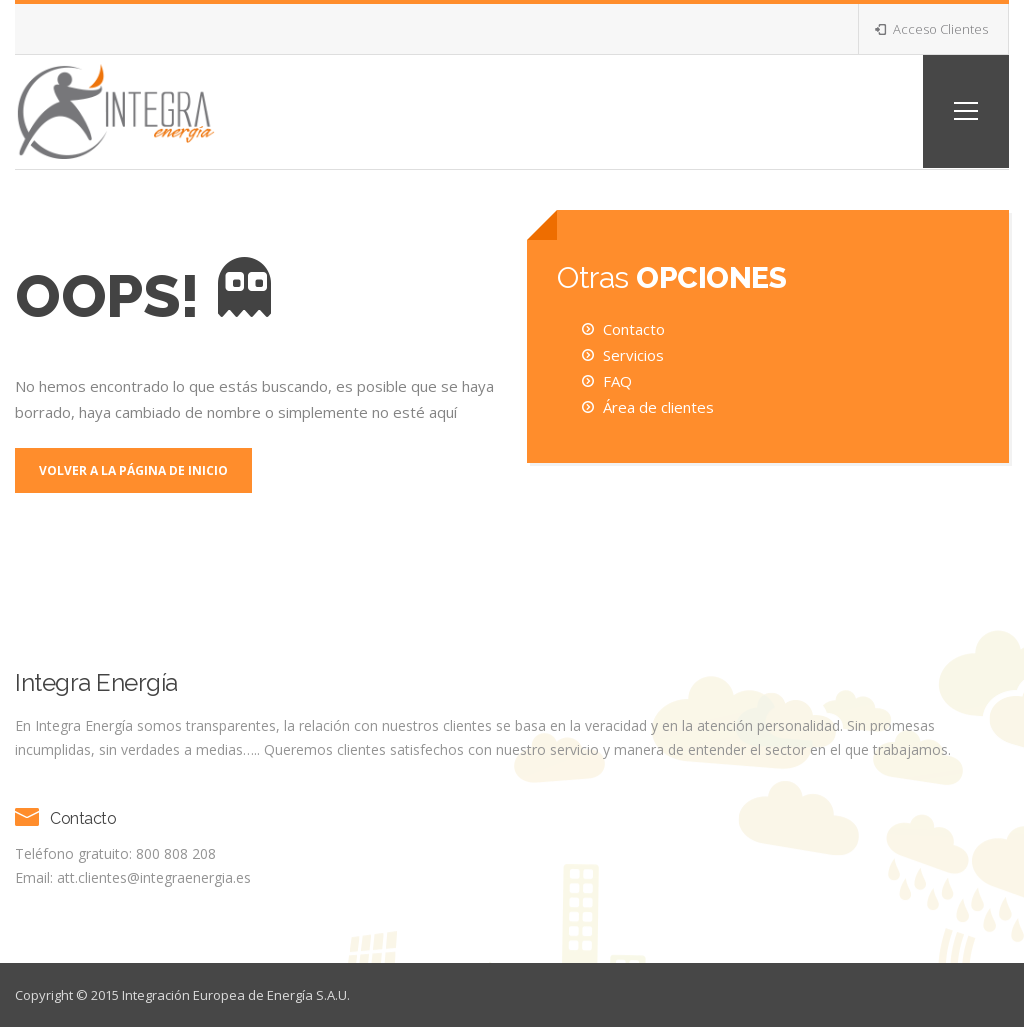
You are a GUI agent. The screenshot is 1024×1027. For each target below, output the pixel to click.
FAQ (617, 381)
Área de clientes (658, 407)
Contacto (634, 329)
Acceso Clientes (931, 29)
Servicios (633, 355)
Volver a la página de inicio (133, 470)
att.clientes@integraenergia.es (154, 877)
